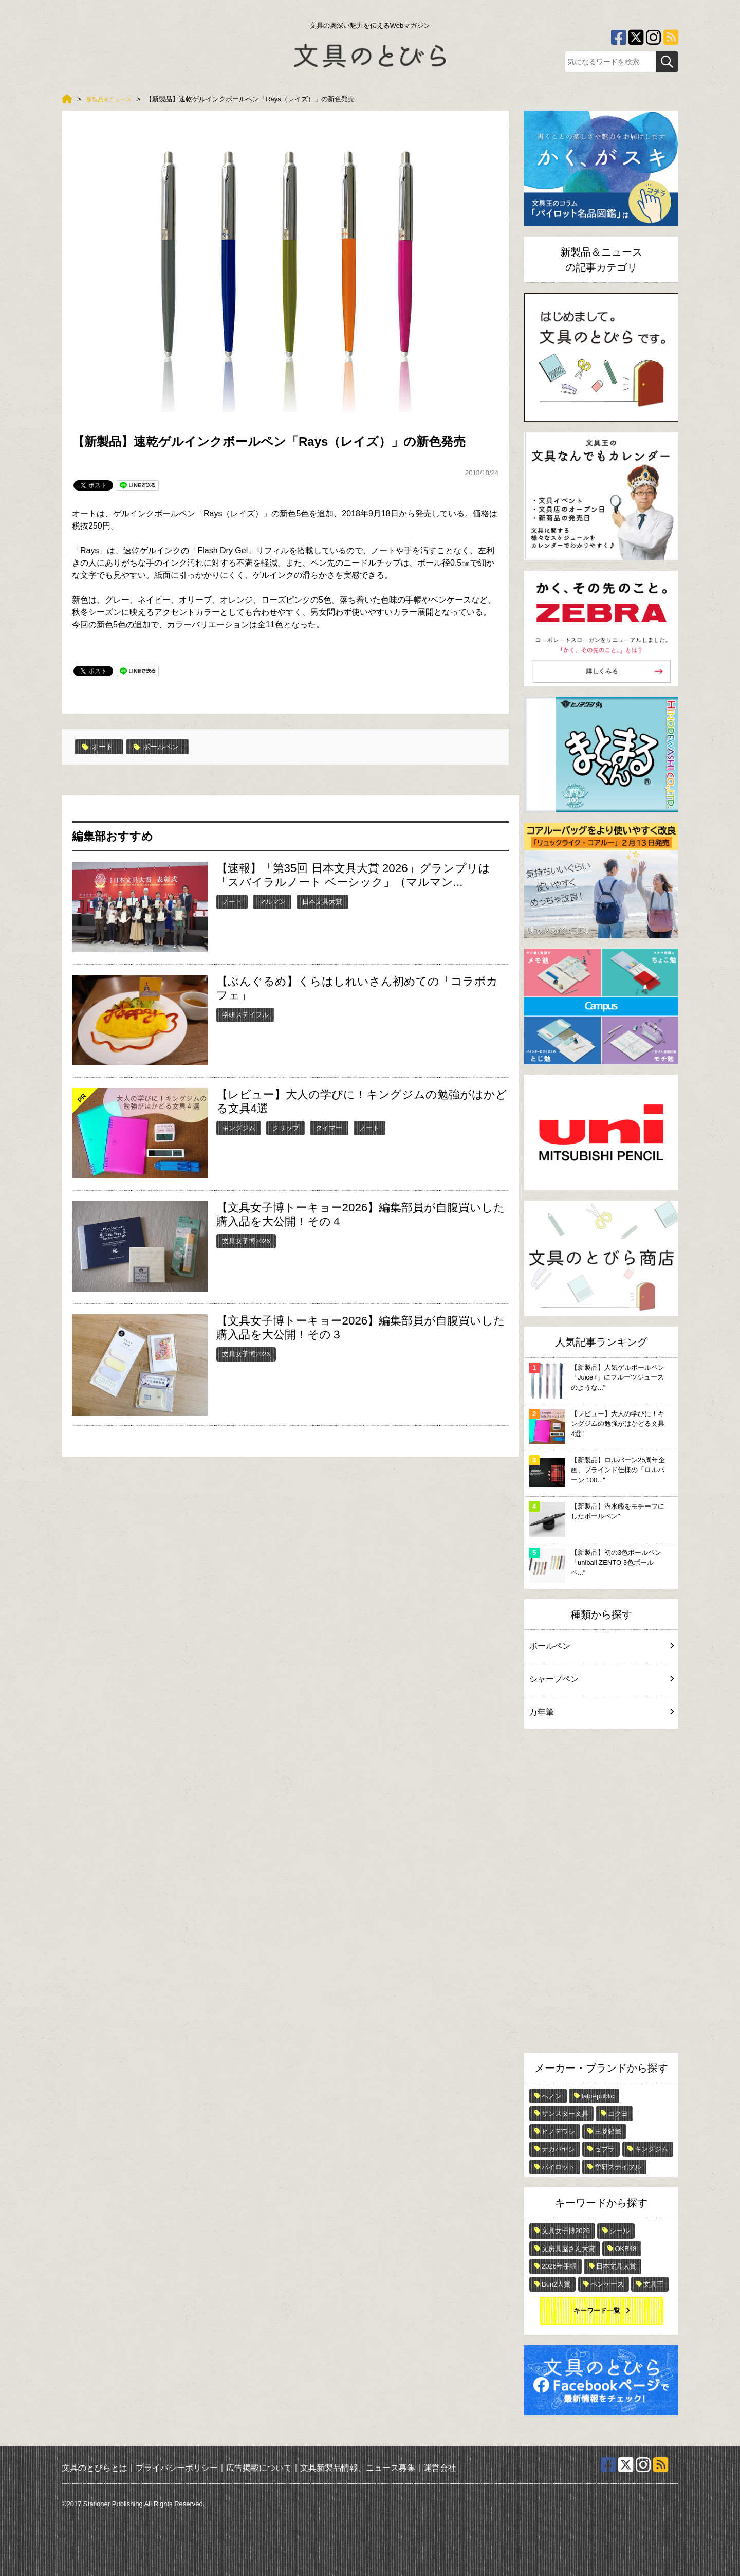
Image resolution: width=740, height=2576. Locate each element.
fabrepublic (597, 2096)
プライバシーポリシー (177, 2467)
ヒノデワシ (558, 2131)
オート (84, 513)
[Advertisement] (601, 1893)
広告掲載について (259, 2467)
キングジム (238, 1127)
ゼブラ (605, 2149)
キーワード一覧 (597, 2310)
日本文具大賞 (322, 901)
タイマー (329, 1127)
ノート (232, 901)
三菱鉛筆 (608, 2131)
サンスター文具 (565, 2113)
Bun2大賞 (556, 2284)
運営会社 (439, 2467)
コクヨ (618, 2113)
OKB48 (625, 2249)
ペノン (552, 2096)
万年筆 (601, 1712)
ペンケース (607, 2284)
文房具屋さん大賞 (568, 2249)
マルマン (272, 901)
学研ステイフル (245, 1014)
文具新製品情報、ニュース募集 (357, 2467)
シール (619, 2231)
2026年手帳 (559, 2266)
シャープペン (601, 1679)
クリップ (285, 1127)
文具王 (653, 2284)
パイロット (558, 2167)
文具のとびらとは (94, 2467)
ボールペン (162, 746)
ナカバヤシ (558, 2149)
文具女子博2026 (246, 1240)
